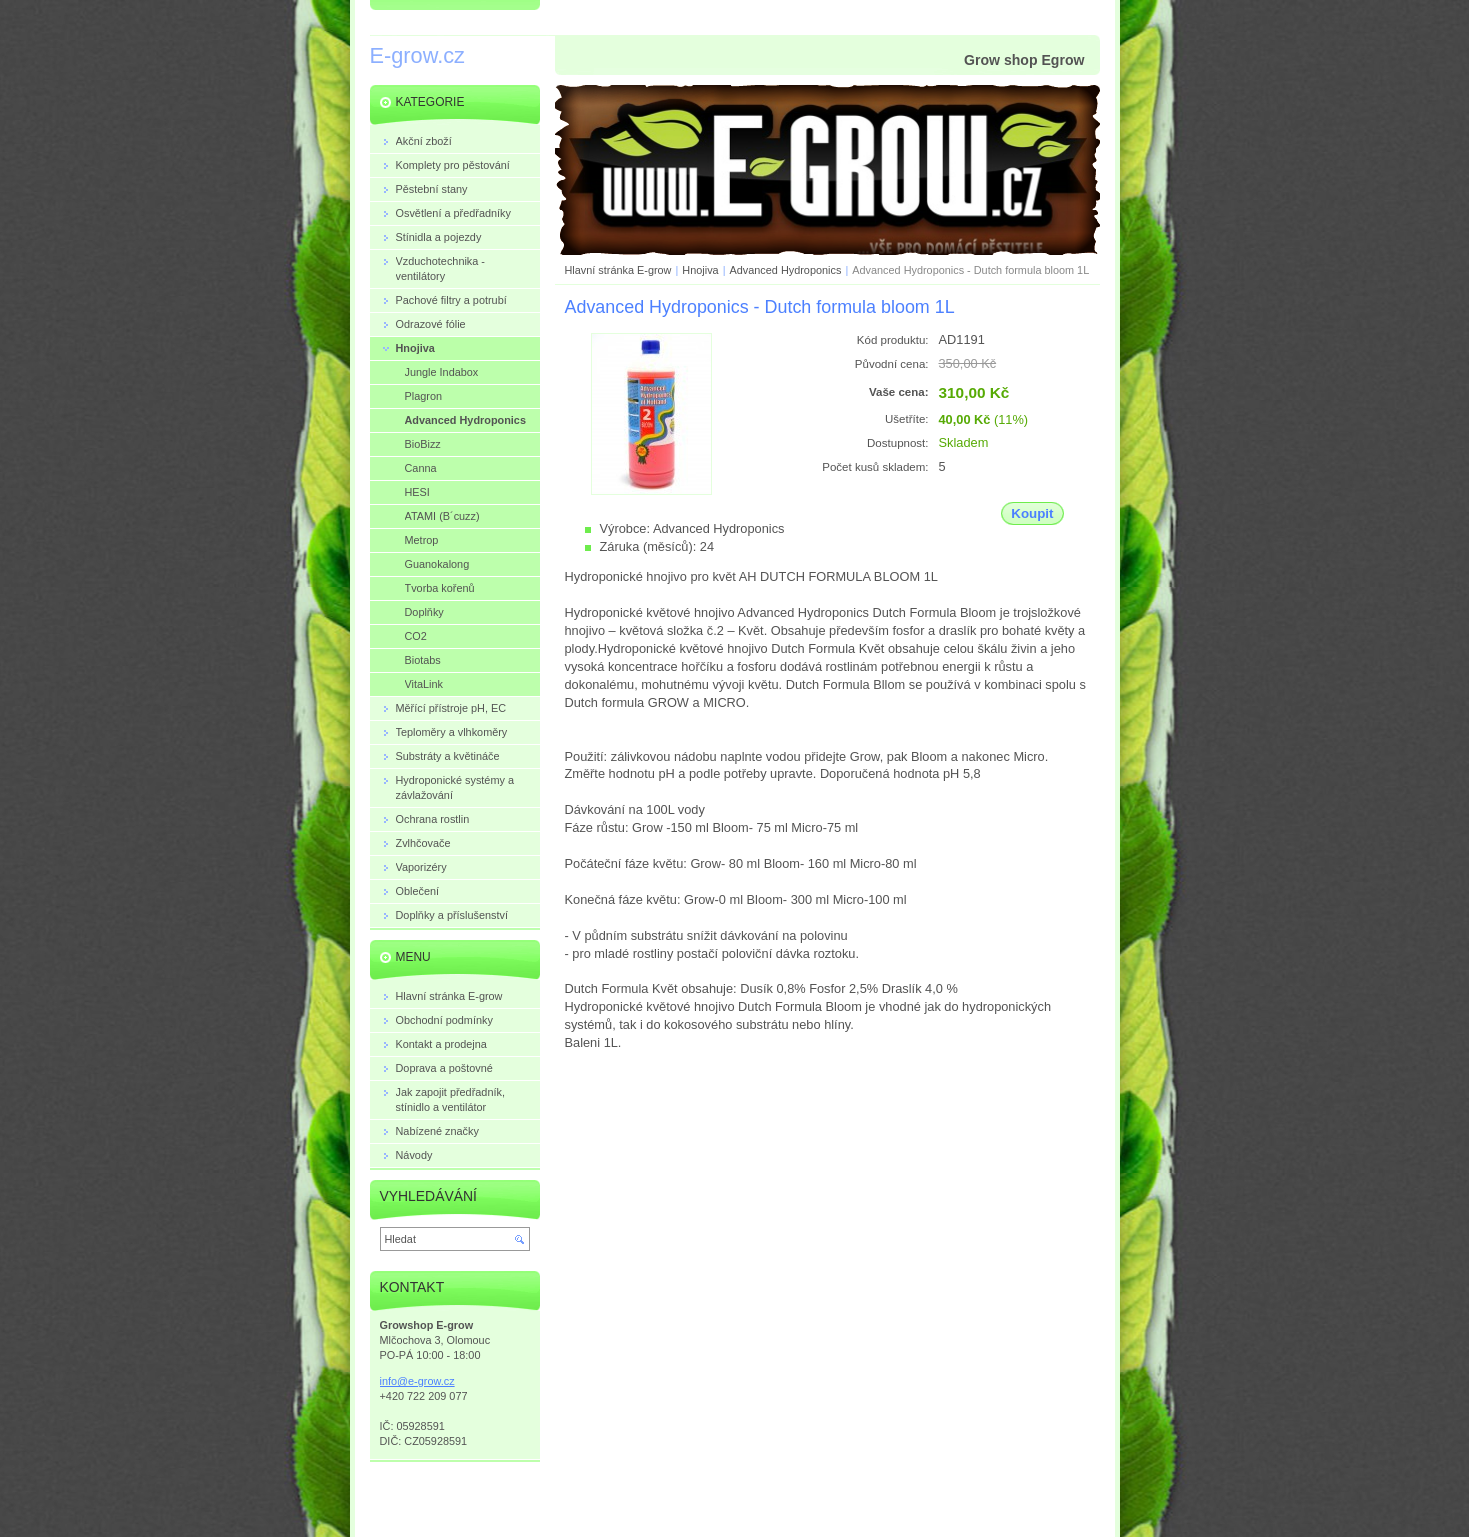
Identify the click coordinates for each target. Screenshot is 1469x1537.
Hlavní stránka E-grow (618, 270)
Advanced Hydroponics (786, 270)
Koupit (1032, 513)
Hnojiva (700, 270)
